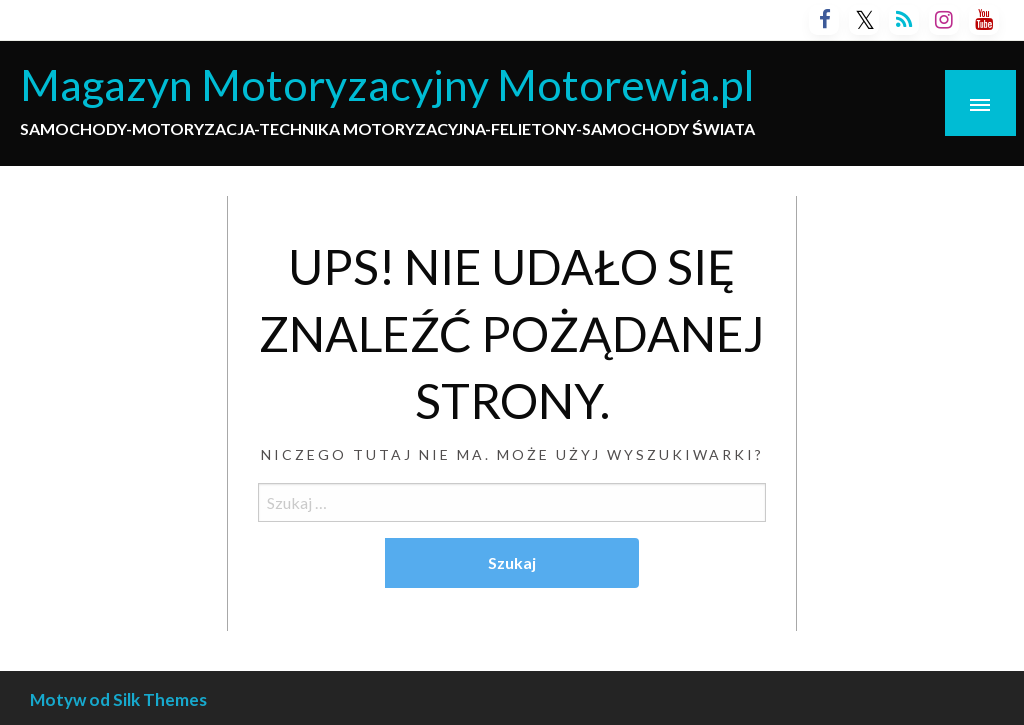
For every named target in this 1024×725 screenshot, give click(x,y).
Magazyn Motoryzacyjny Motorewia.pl (387, 84)
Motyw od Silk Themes (118, 699)
